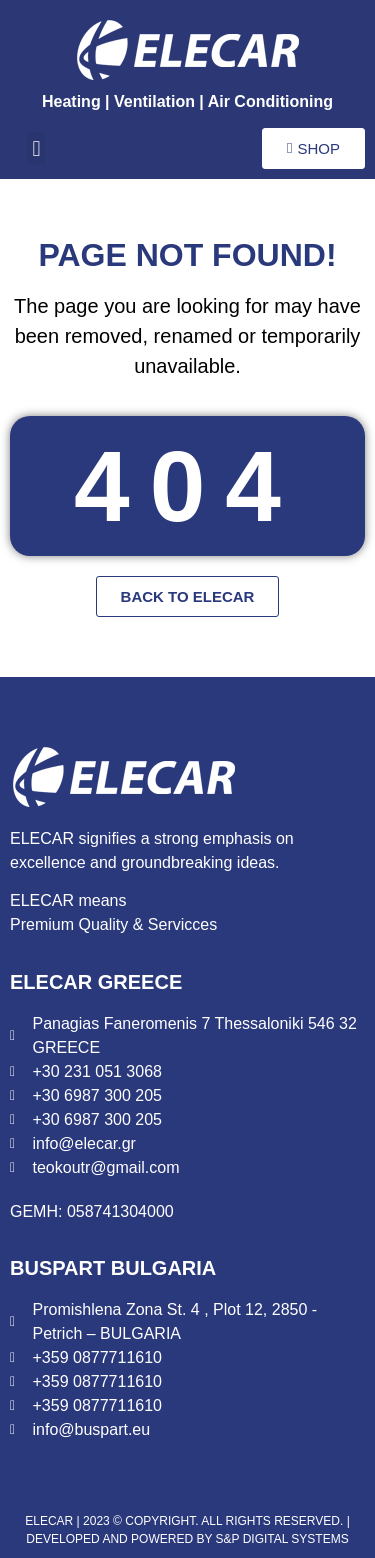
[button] (36, 148)
